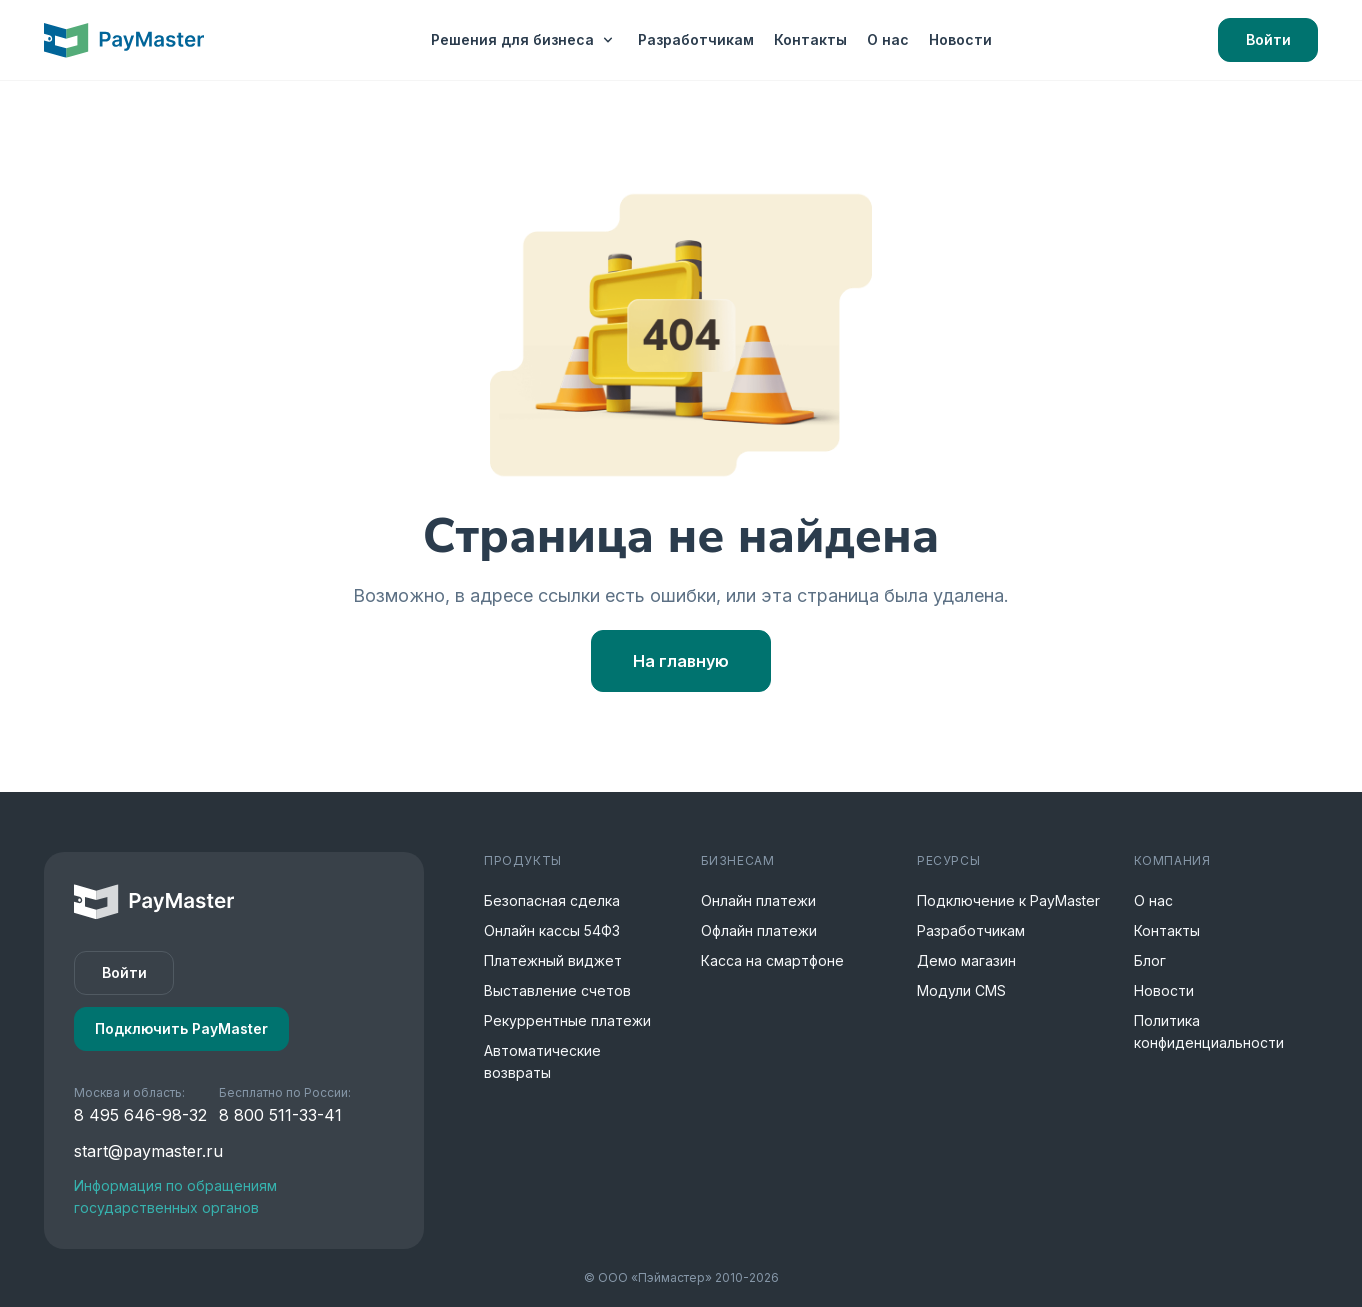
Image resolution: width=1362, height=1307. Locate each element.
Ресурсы (948, 860)
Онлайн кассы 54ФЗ (552, 930)
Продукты (523, 860)
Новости (960, 39)
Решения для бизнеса (524, 40)
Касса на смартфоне (772, 960)
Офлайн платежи (759, 930)
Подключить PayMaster (181, 1028)
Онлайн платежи (758, 900)
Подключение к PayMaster (1008, 900)
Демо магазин (966, 960)
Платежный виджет (553, 960)
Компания (1172, 860)
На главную (681, 661)
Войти (1268, 39)
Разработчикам (696, 39)
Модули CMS (961, 990)
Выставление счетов (557, 990)
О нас (888, 39)
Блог (1150, 960)
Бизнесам (738, 860)
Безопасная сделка (552, 900)
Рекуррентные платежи (567, 1020)
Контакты (810, 39)
